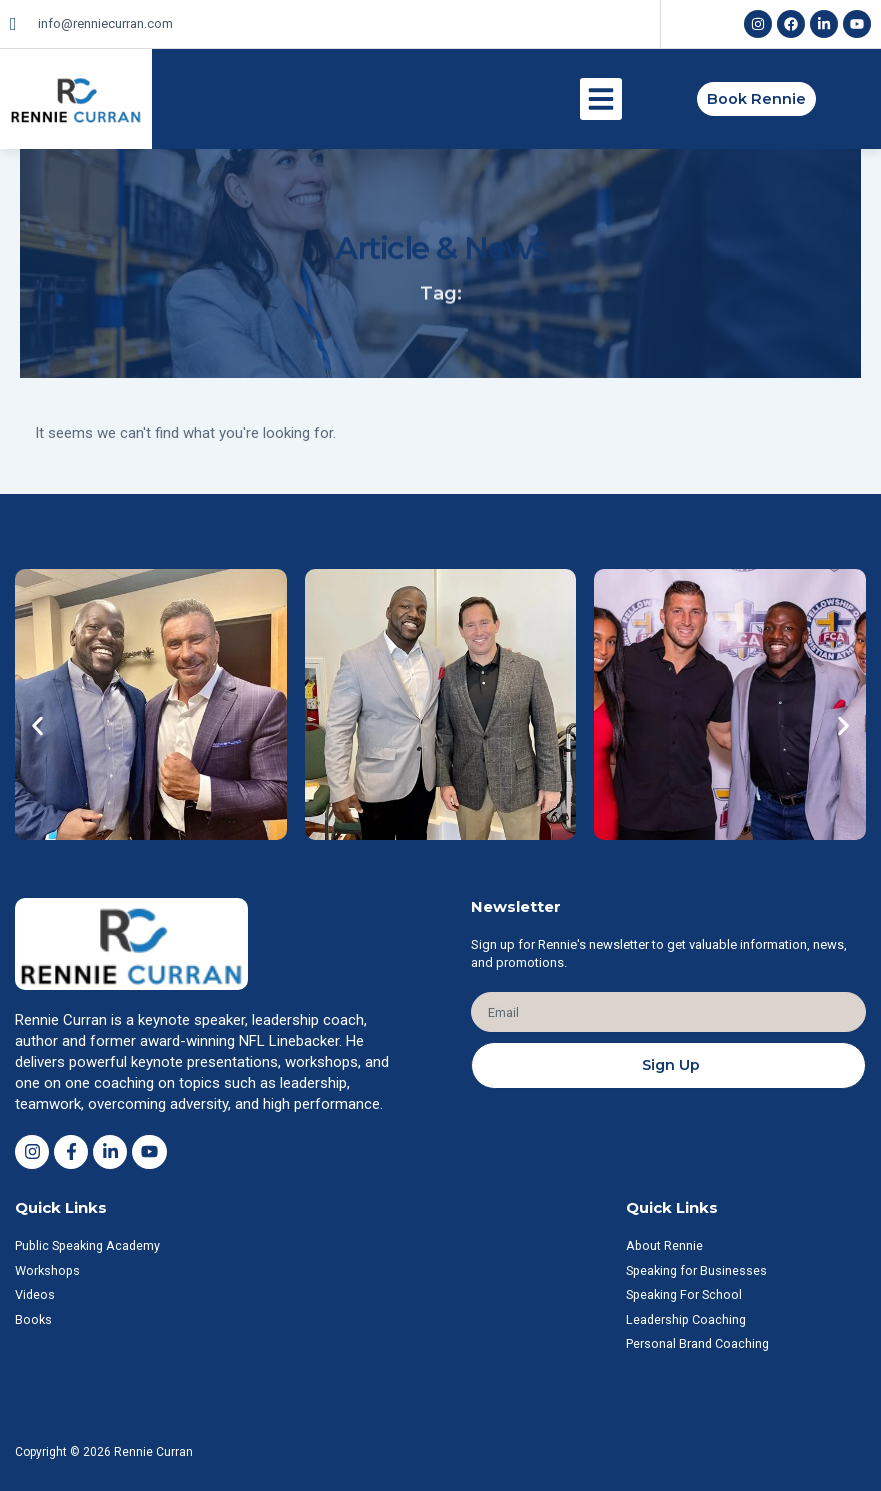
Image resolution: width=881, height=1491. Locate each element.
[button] (601, 99)
